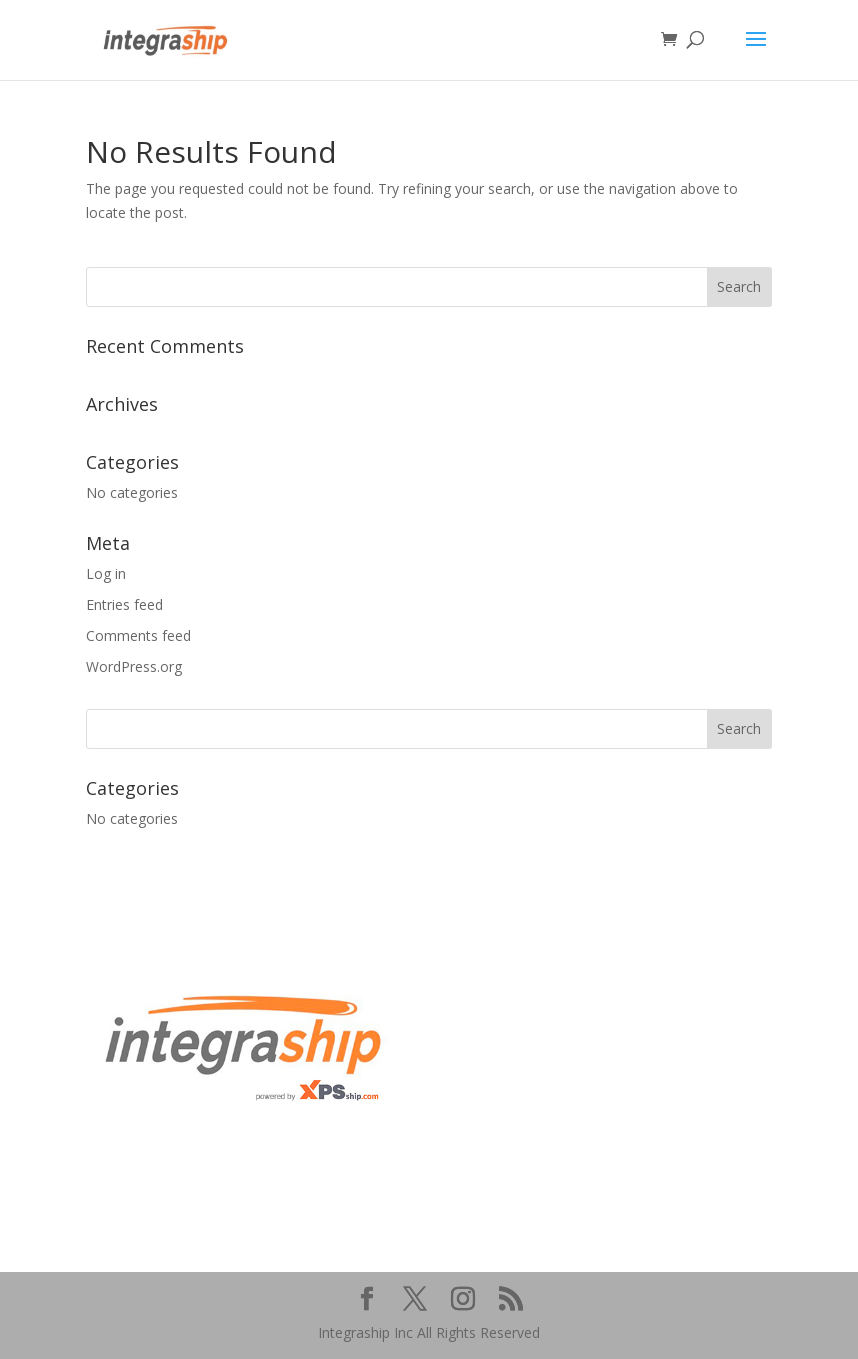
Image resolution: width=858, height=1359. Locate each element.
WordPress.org (134, 666)
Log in (106, 573)
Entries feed (124, 604)
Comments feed (138, 635)
